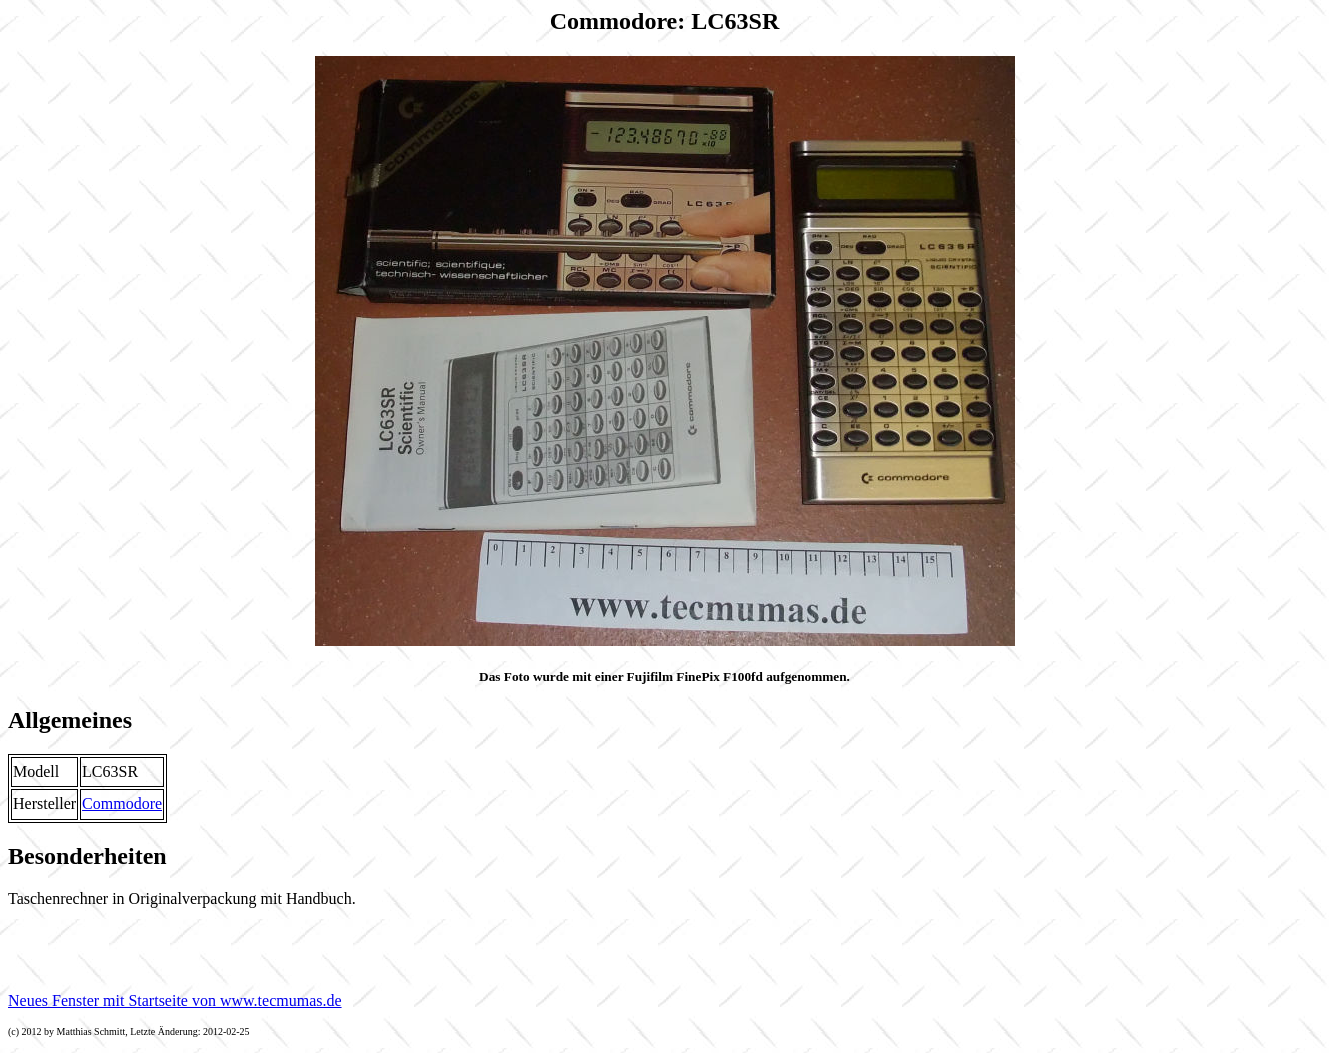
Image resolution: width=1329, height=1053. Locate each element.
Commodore (122, 803)
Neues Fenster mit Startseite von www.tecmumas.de (175, 1000)
